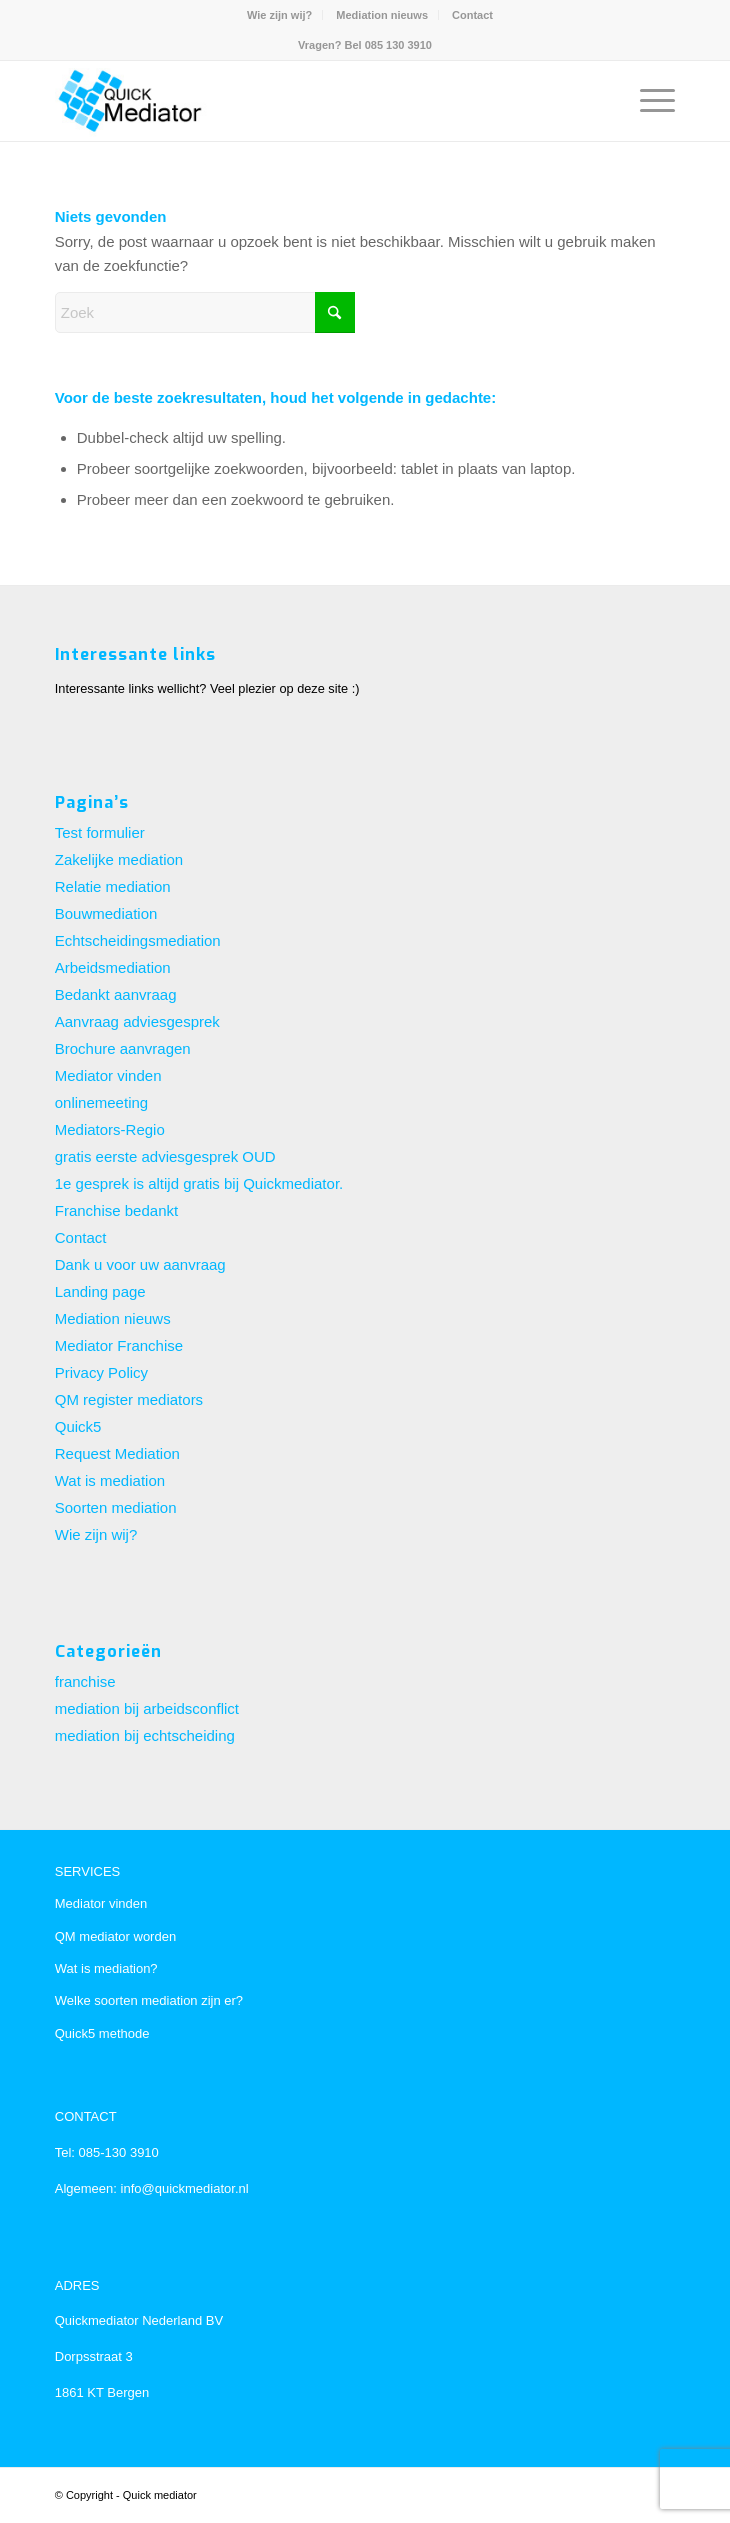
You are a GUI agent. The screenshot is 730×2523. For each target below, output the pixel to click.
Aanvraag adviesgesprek (137, 1021)
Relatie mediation (113, 886)
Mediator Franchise (119, 1345)
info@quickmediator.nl (183, 2188)
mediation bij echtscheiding (145, 1735)
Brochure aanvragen (123, 1048)
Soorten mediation (116, 1507)
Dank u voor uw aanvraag (140, 1264)
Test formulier (100, 832)
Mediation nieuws (382, 15)
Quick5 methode (102, 2033)
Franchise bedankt (116, 1210)
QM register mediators (129, 1399)
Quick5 (78, 1426)
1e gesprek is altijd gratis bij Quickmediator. (199, 1183)
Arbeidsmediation (113, 967)
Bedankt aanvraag (116, 994)
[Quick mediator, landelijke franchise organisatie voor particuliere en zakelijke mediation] (303, 101)
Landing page (100, 1291)
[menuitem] (280, 15)
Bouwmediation (106, 913)
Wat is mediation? (106, 1968)
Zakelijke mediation (119, 859)
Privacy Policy (101, 1372)
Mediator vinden (108, 1075)
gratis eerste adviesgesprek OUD (165, 1156)
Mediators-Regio (110, 1129)
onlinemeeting (101, 1102)
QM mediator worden (115, 1936)
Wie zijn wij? (279, 15)
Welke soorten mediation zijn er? (149, 2000)
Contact (472, 15)
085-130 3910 (119, 2152)
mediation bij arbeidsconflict (147, 1708)
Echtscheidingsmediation (138, 940)
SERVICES (88, 1871)
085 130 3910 (398, 45)
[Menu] (647, 101)
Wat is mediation (110, 1480)
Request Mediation (117, 1453)
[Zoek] (205, 312)
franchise (85, 1681)
